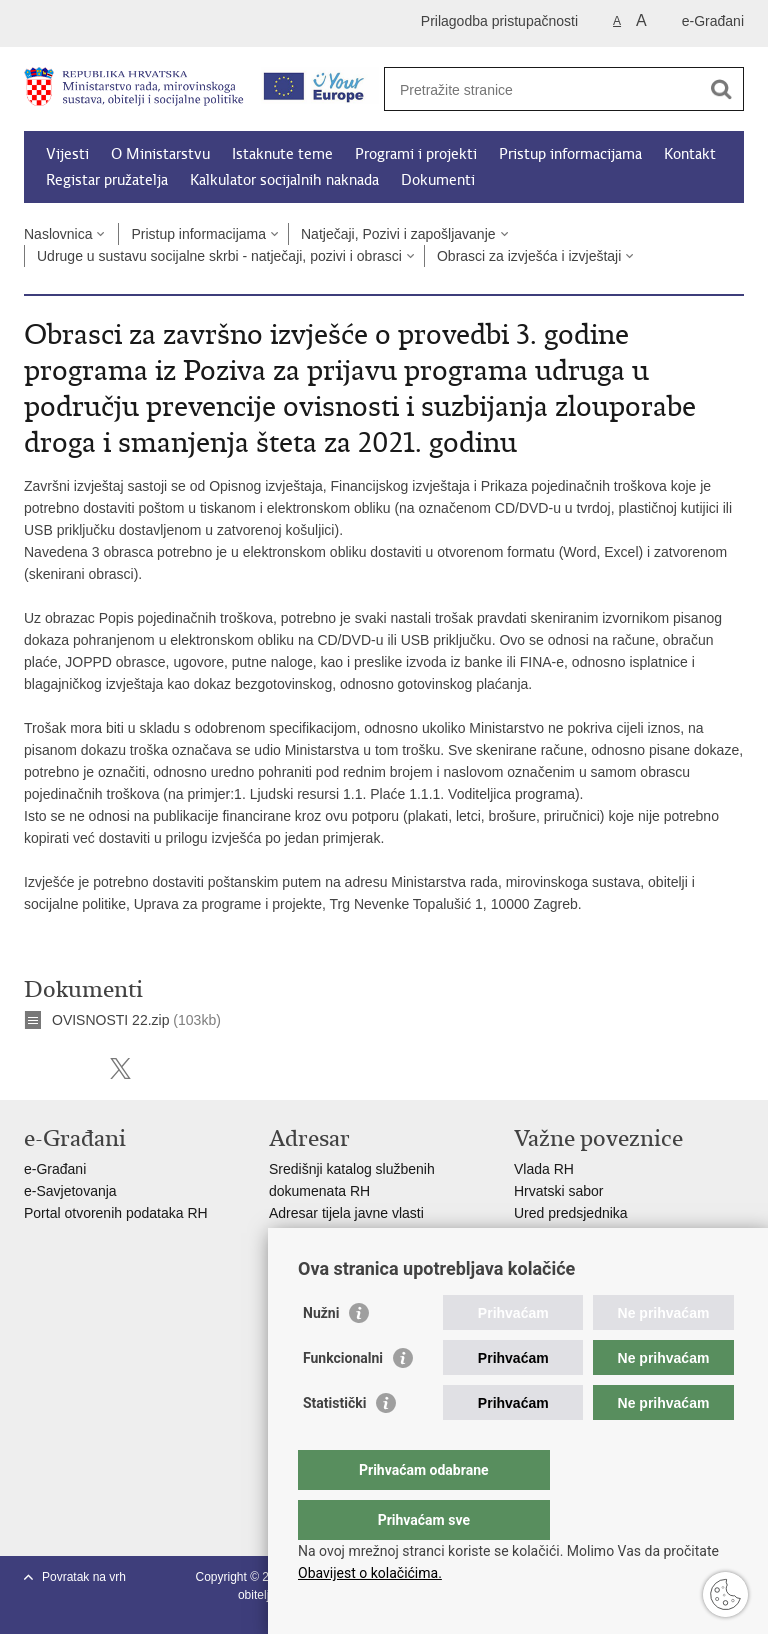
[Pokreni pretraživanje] (721, 89)
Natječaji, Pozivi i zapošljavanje (398, 234)
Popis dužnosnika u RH (342, 1257)
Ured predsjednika (571, 1213)
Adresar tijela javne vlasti (346, 1213)
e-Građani (713, 21)
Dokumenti (438, 180)
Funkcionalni (343, 1398)
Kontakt (690, 154)
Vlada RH (544, 1169)
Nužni (321, 1353)
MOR (530, 1257)
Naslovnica (58, 234)
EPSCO (538, 1235)
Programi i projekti (416, 154)
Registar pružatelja (107, 180)
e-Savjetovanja (70, 1191)
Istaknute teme (282, 154)
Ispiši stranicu (34, 1068)
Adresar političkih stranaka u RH (369, 1235)
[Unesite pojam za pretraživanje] (542, 89)
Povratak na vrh (84, 1577)
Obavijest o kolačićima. (370, 1573)
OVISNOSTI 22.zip (110, 1020)
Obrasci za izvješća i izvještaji (529, 256)
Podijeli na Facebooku (77, 1068)
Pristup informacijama (570, 154)
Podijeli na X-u (120, 1068)
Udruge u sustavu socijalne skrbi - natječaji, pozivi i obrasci (219, 256)
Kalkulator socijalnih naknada (284, 180)
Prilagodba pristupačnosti (499, 21)
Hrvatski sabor (558, 1191)
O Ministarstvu (160, 154)
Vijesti (67, 154)
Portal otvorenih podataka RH (118, 1213)
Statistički (334, 1443)
